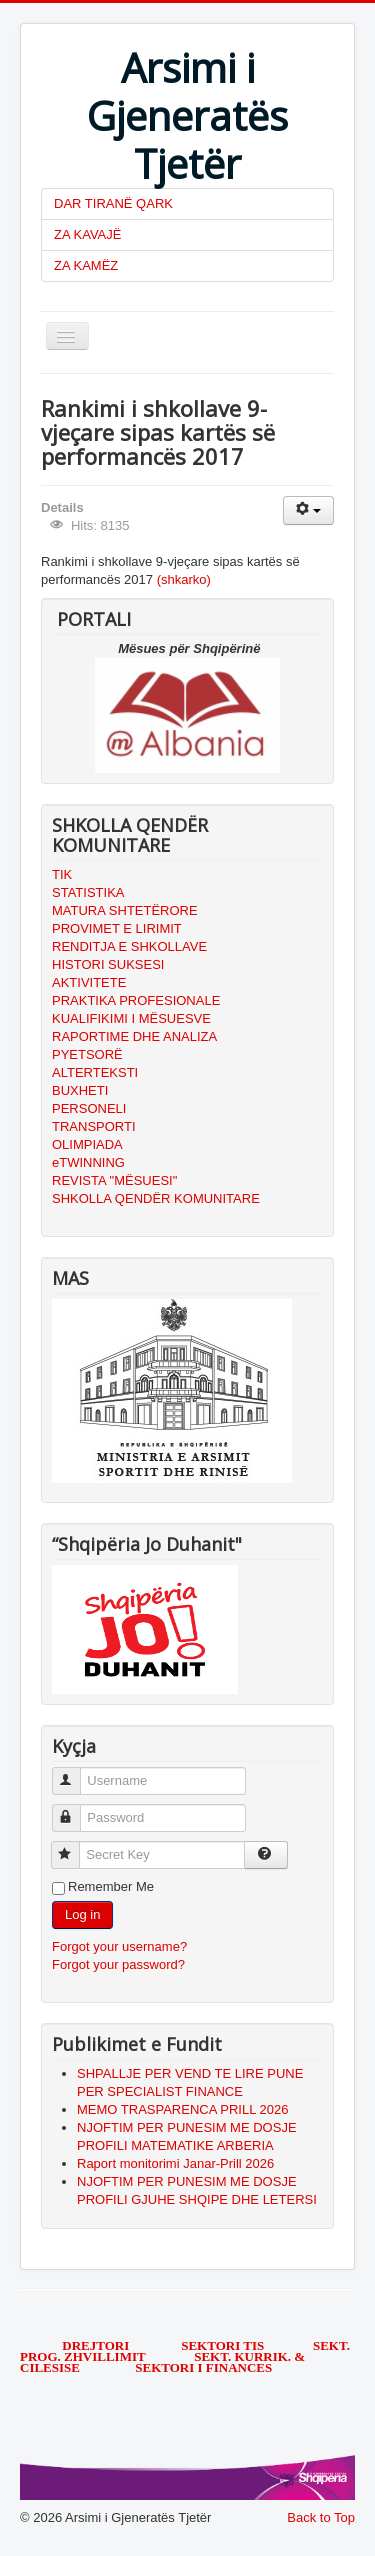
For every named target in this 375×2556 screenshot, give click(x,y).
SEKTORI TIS (224, 2345)
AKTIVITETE (89, 982)
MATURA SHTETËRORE (125, 910)
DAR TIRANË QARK (113, 203)
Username (75, 1772)
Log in (82, 1914)
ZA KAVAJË (87, 234)
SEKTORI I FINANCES (203, 2367)
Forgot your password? (118, 1964)
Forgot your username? (119, 1946)
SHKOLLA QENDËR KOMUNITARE (156, 1198)
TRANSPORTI (94, 1126)
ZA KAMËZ (86, 265)
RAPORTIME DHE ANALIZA (134, 1036)
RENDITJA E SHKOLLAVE (129, 946)
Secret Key (74, 1846)
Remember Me (111, 1886)
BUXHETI (80, 1090)
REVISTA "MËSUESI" (114, 1180)
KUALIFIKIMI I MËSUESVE (131, 1018)
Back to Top (321, 2517)
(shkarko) (184, 579)
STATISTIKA (88, 892)
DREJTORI (95, 2345)
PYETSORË (87, 1054)
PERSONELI (89, 1108)
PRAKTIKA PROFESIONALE (136, 1000)
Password (75, 1809)
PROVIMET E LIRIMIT (117, 928)
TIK (62, 874)
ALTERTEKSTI (95, 1072)
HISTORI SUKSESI (108, 964)
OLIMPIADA (87, 1144)
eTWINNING (88, 1162)
